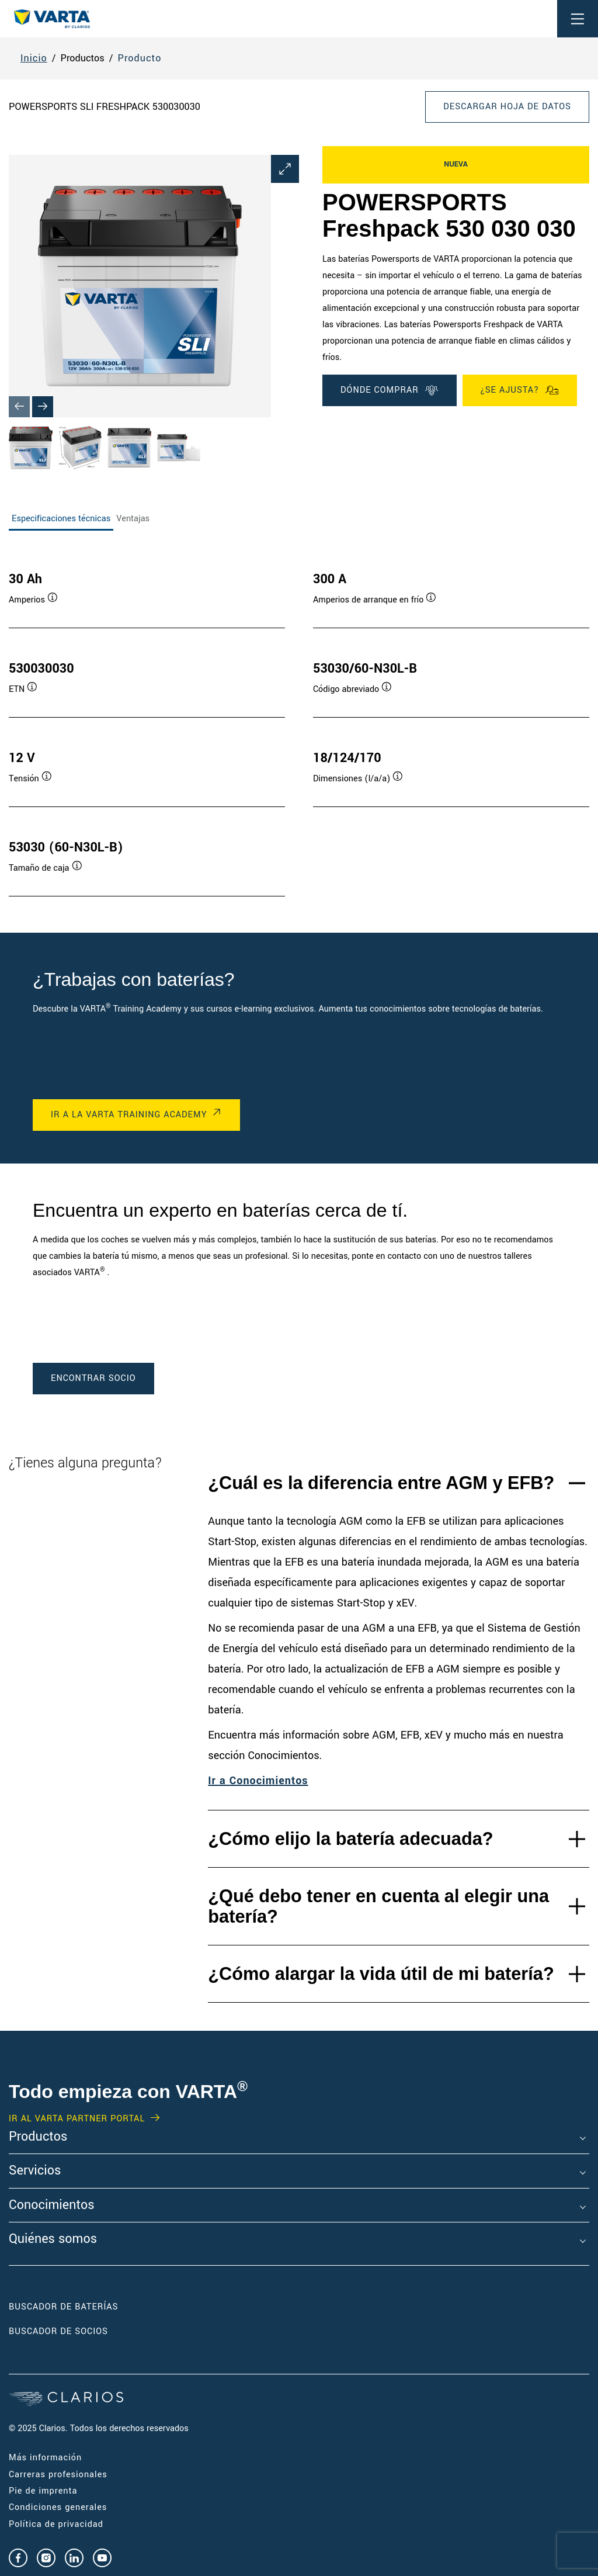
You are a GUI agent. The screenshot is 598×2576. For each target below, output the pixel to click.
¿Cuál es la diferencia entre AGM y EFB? (381, 1483)
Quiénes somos (53, 2239)
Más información (45, 2458)
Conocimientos (51, 2205)
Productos (38, 2137)
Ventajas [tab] (133, 519)
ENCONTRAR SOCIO (93, 1378)
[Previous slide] (19, 406)
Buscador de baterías (64, 2307)
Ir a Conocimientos (258, 1780)
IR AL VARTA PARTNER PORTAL (77, 2119)
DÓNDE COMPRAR (389, 390)
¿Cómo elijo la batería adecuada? (350, 1839)
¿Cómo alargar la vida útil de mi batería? (381, 1974)
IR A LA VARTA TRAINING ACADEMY (129, 1115)
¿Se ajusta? (520, 390)
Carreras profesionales (58, 2474)
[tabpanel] (299, 722)
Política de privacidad (56, 2524)
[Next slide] (42, 406)
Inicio (33, 58)
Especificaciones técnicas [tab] (61, 519)
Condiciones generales (58, 2507)
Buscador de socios (58, 2331)
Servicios (35, 2171)
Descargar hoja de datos (507, 107)
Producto (140, 58)
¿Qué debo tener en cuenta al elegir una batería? (378, 1906)
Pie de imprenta (43, 2491)
